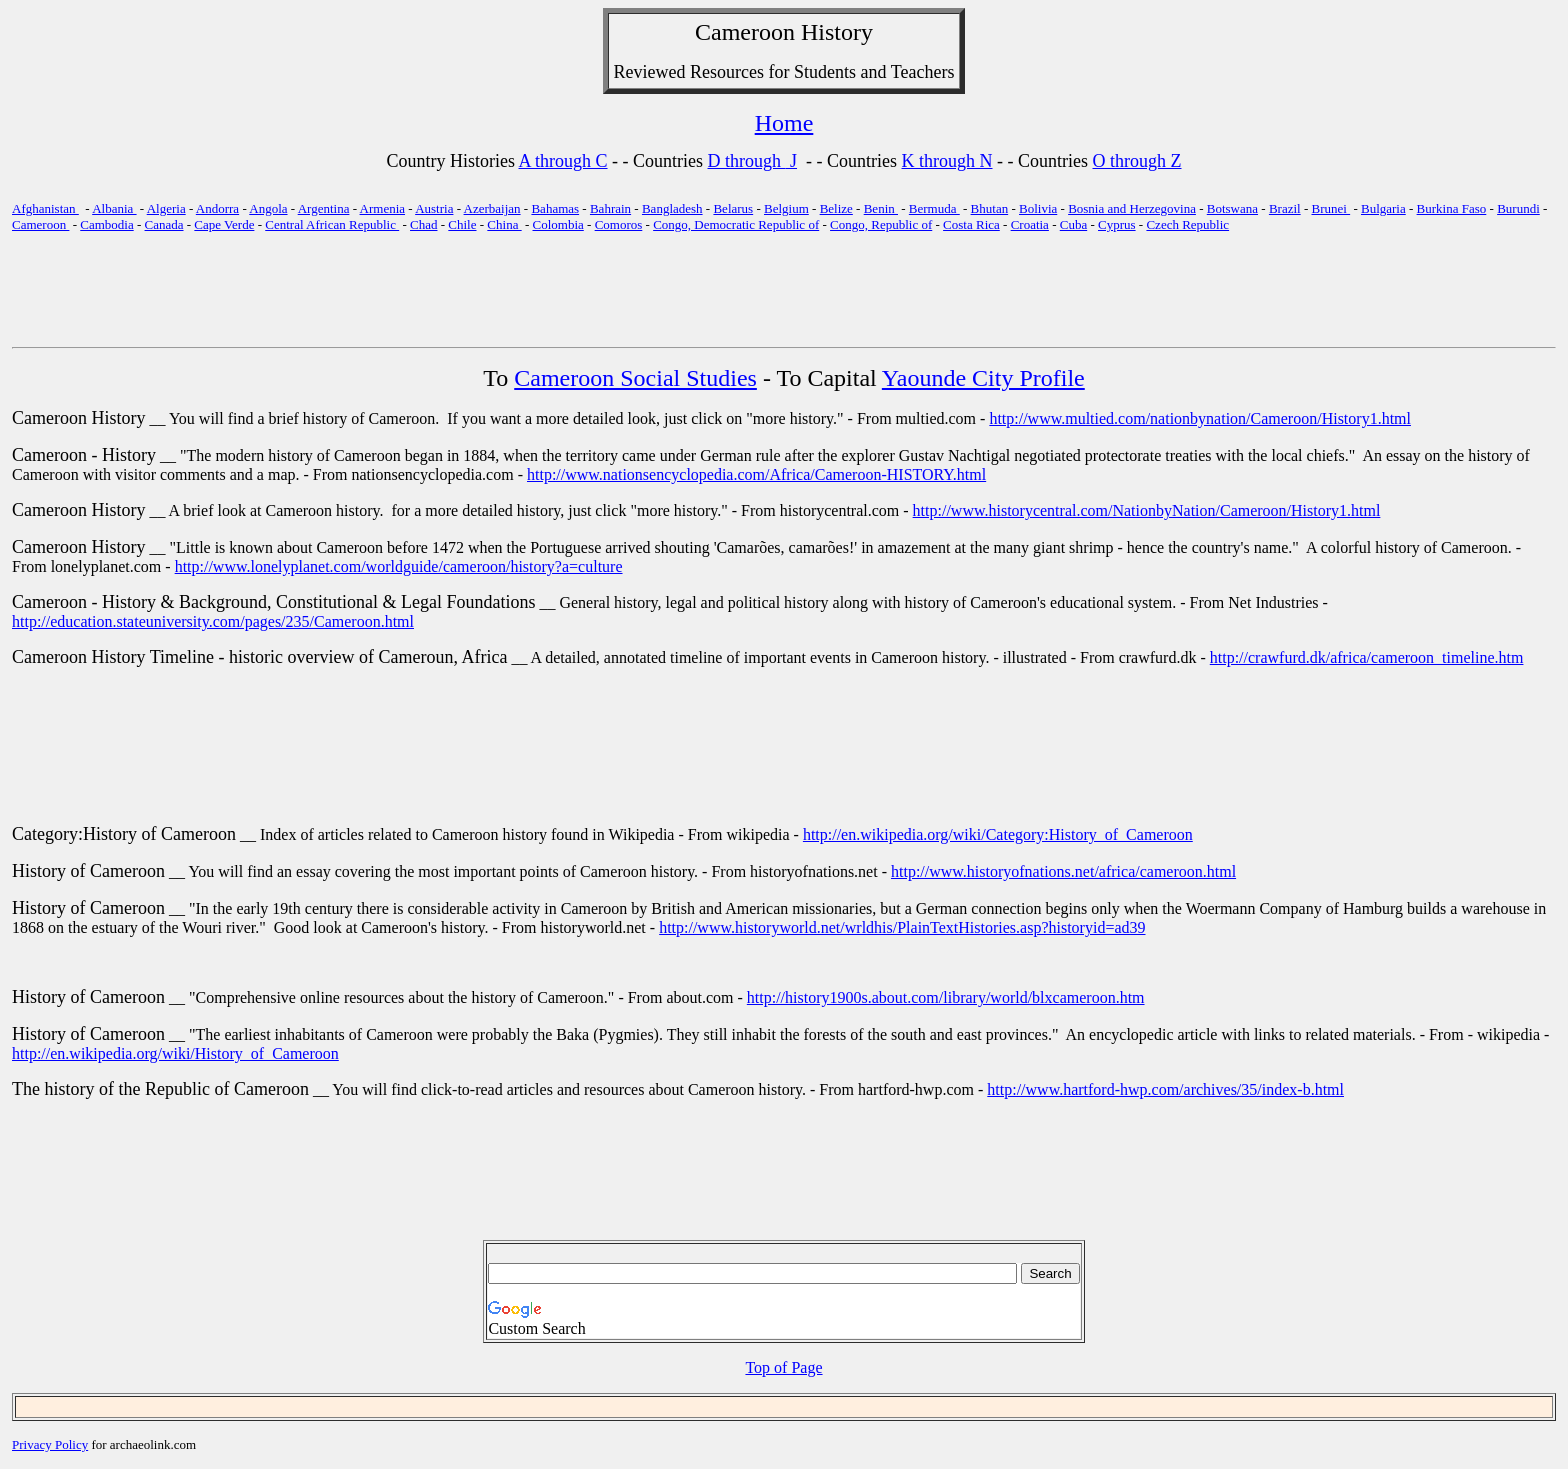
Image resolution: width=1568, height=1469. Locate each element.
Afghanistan (45, 208)
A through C (563, 161)
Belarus (733, 208)
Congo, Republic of (881, 224)
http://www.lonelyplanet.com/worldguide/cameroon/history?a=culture (399, 566)
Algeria (166, 208)
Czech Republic (1187, 224)
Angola (268, 208)
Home (784, 123)
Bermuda (934, 208)
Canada (164, 224)
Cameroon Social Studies (635, 378)
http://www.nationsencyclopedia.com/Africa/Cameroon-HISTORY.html (756, 474)
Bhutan (990, 208)
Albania (114, 208)
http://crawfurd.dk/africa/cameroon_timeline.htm (1367, 657)
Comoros (619, 224)
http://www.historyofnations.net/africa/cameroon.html (1063, 871)
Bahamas (555, 208)
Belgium (786, 208)
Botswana (1232, 208)
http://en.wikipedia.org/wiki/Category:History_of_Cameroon (998, 834)
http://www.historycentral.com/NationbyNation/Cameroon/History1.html (1147, 510)
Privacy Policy (50, 1444)
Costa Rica (971, 224)
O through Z (1137, 161)
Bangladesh (672, 208)
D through (747, 161)
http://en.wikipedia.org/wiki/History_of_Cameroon (175, 1053)
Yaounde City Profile (983, 378)
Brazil (1285, 208)
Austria (434, 208)
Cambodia (106, 224)
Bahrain (610, 208)
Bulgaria (1383, 208)
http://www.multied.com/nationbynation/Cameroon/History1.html (1200, 418)
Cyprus (1117, 224)
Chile (462, 224)
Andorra (217, 208)
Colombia (558, 224)
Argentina (324, 208)
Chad (423, 224)
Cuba (1073, 224)
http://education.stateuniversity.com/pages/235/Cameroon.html (213, 621)
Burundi (1518, 208)
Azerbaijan (492, 208)
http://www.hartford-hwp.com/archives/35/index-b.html (1165, 1089)
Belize (836, 208)
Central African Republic (332, 224)
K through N (947, 161)
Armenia (382, 208)
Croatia (1030, 224)
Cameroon (745, 32)
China (504, 224)
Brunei (1331, 208)
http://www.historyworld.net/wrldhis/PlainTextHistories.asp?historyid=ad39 (902, 927)
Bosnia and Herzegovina (1132, 208)
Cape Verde (224, 224)
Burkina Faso (1452, 208)
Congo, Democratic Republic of (736, 224)
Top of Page (783, 1367)
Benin (881, 208)
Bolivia (1038, 208)
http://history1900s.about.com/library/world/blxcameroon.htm (946, 997)
